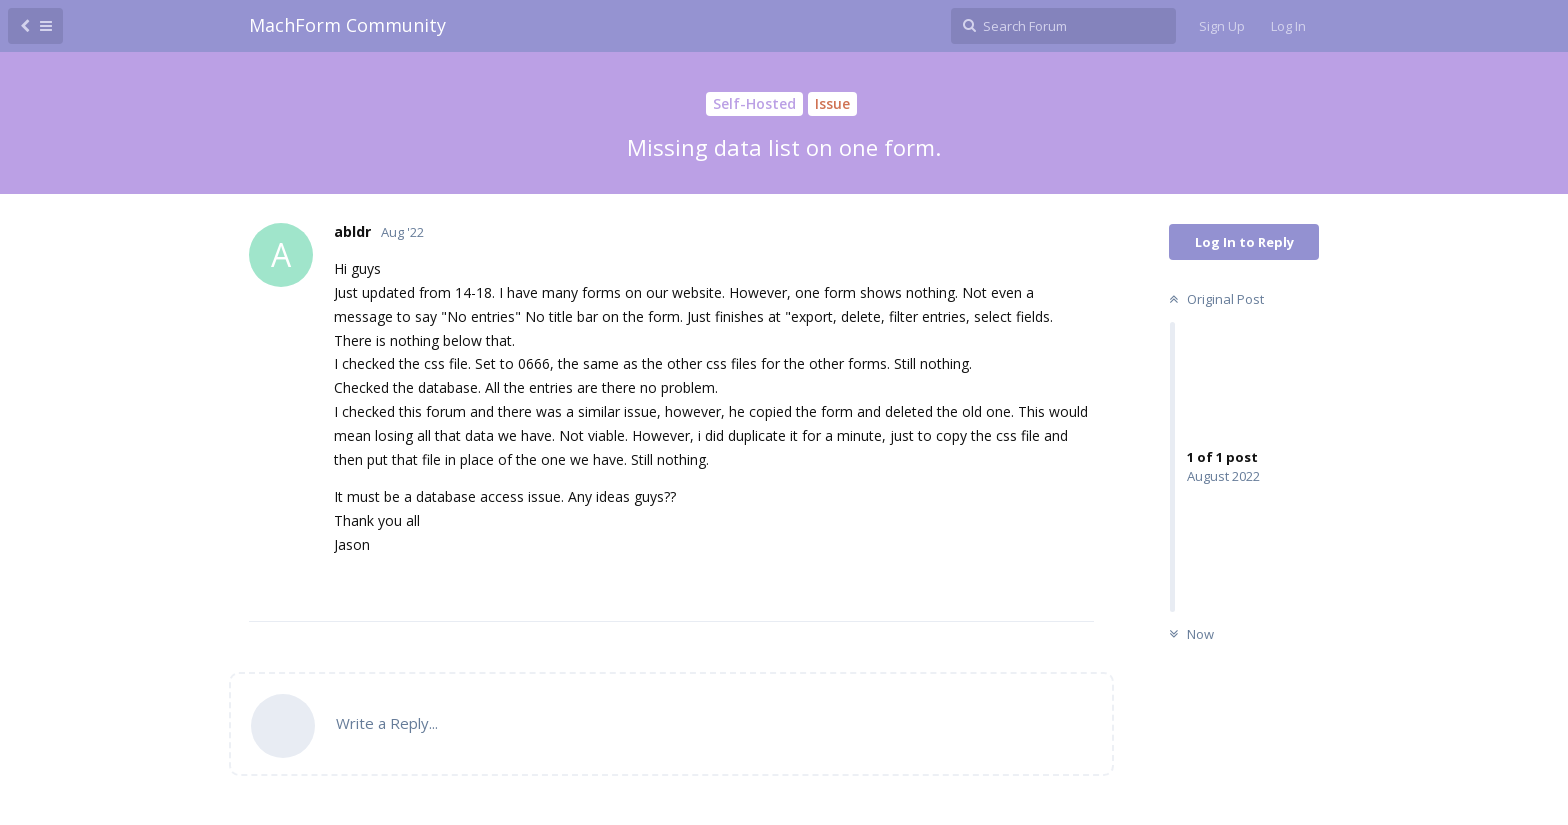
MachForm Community (347, 25)
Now (1189, 634)
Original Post (1214, 299)
